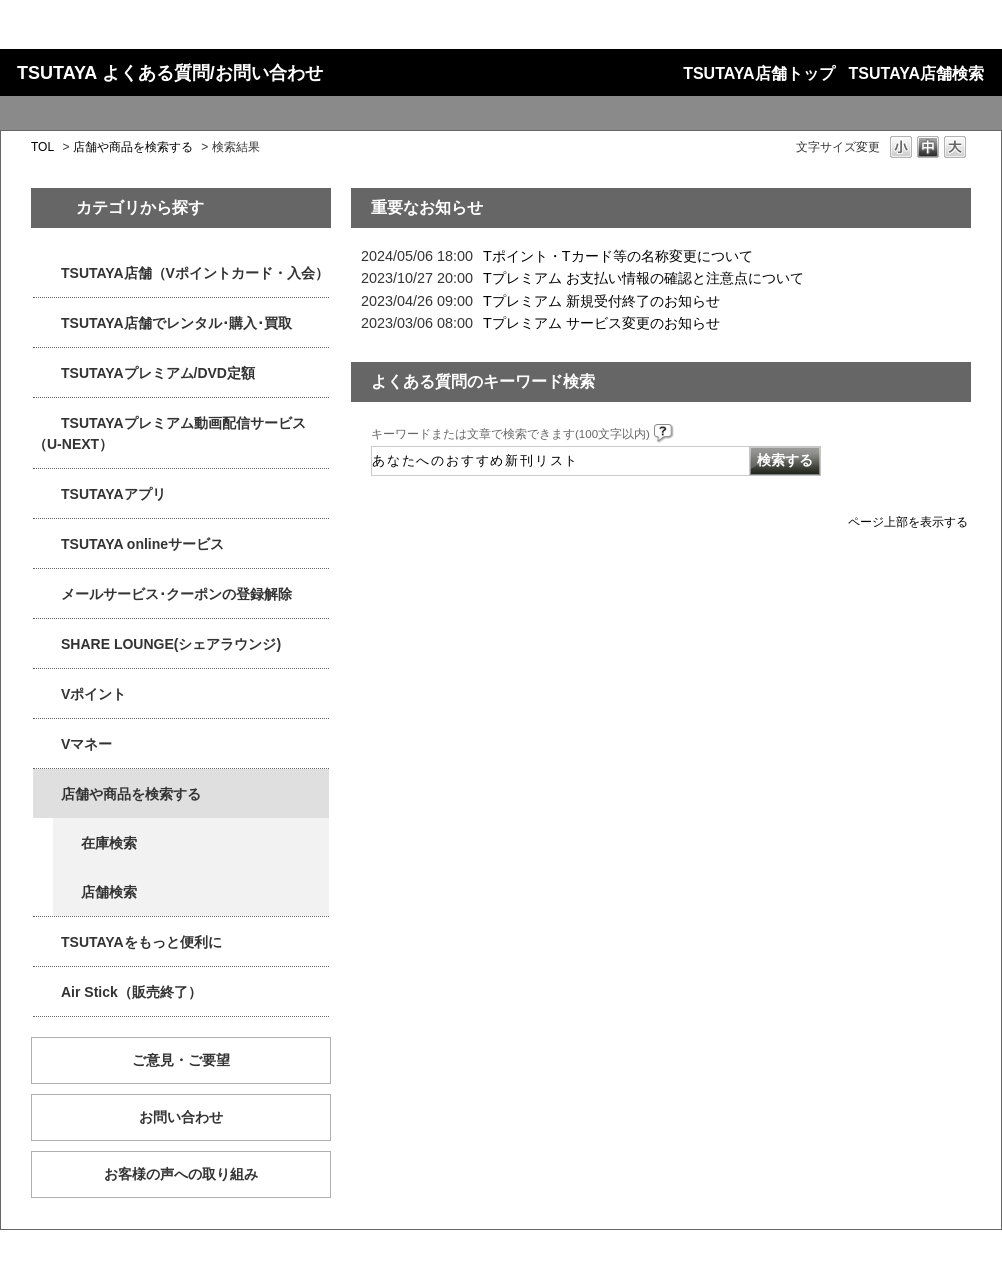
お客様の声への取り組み (181, 1174)
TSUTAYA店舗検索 (916, 73)
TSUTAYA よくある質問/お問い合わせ (170, 73)
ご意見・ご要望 (181, 1060)
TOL (42, 147)
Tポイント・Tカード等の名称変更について (618, 256)
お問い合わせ (181, 1117)
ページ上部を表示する (908, 521)
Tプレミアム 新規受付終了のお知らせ (601, 301)
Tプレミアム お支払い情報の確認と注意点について (643, 278)
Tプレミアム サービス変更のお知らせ (601, 323)
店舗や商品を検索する (133, 147)
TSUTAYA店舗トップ (758, 73)
